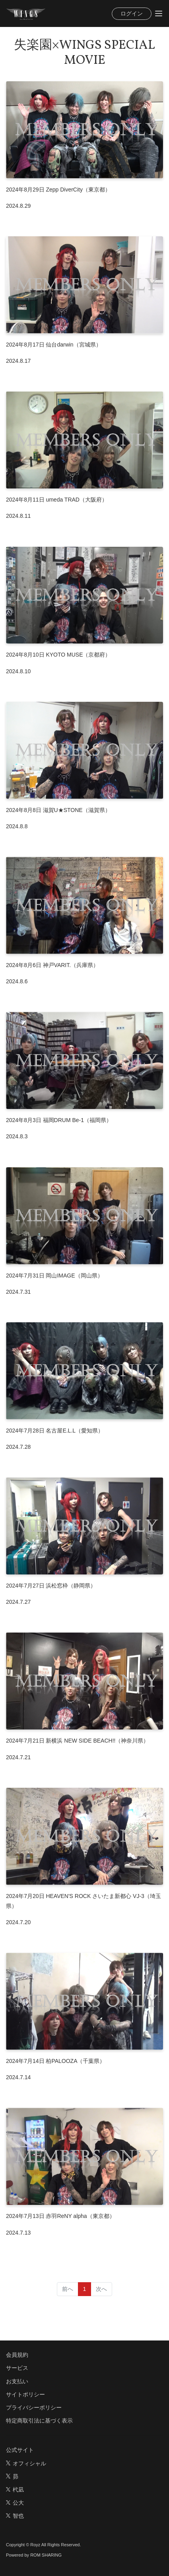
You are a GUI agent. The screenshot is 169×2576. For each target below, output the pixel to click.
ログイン (131, 13)
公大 (15, 2502)
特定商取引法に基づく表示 (39, 2420)
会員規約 (17, 2355)
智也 (15, 2516)
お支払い (17, 2381)
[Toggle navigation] (159, 13)
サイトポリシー (25, 2394)
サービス (17, 2368)
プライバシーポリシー (34, 2407)
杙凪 (15, 2489)
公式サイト (20, 2450)
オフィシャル (26, 2463)
